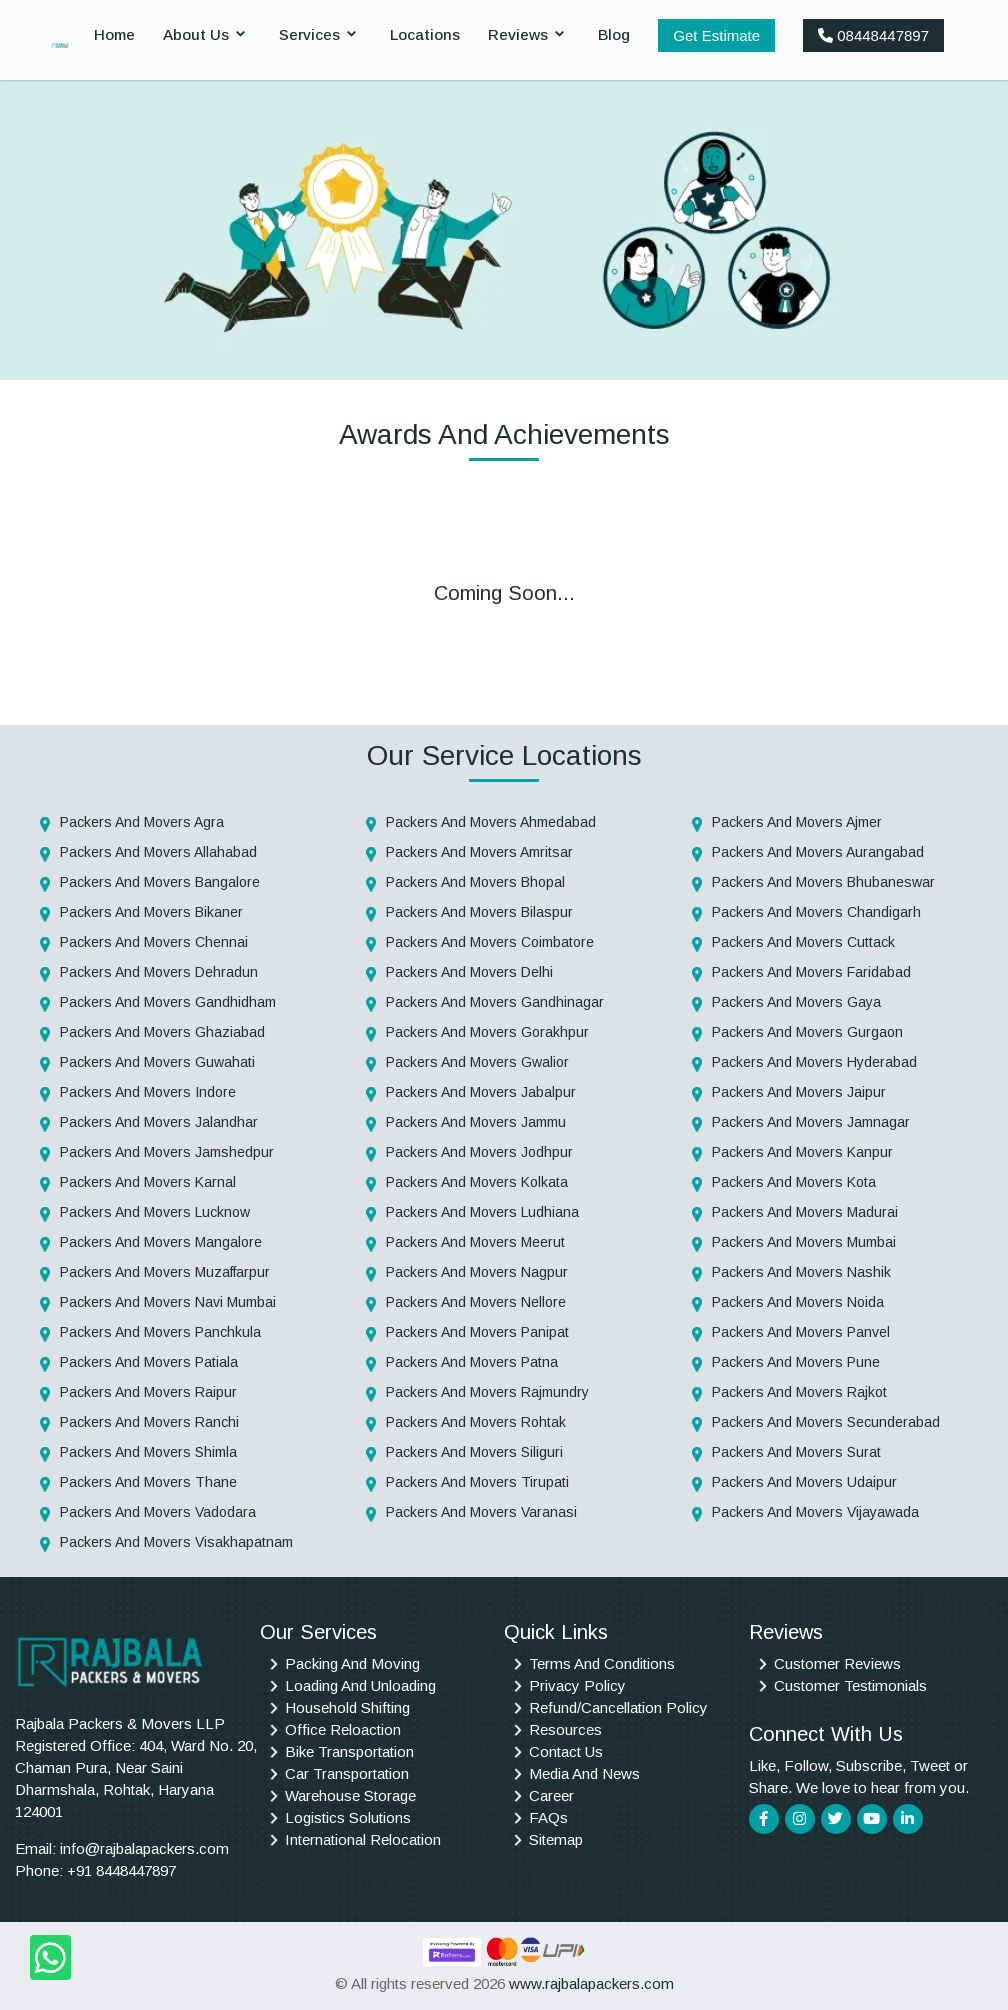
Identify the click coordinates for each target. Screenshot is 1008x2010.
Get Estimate (716, 35)
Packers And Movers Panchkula (160, 1332)
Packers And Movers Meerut (475, 1242)
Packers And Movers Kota (794, 1182)
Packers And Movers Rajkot (799, 1392)
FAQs (548, 1817)
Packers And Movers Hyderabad (814, 1062)
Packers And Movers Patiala (149, 1362)
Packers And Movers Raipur (148, 1392)
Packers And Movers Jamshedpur (167, 1152)
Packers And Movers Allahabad (158, 852)
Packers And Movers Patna (472, 1362)
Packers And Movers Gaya (796, 1002)
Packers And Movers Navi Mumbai (168, 1302)
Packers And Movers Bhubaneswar (823, 882)
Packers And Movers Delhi (469, 972)
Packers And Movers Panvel (801, 1332)
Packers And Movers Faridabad (811, 972)
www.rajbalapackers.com (591, 1983)
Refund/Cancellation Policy (618, 1707)
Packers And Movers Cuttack (803, 942)
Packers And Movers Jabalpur (481, 1092)
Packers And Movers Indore (148, 1092)
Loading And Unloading (360, 1685)
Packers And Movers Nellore (476, 1302)
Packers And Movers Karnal (148, 1182)
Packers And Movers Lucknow (155, 1212)
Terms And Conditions (602, 1663)
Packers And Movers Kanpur (802, 1152)
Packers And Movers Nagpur (477, 1272)
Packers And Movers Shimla (148, 1452)
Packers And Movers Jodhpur (479, 1152)
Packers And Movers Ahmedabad (491, 822)
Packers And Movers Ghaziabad (162, 1032)
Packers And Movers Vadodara (158, 1512)
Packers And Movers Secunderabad (826, 1422)
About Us (196, 34)
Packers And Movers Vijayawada (815, 1512)
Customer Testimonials (850, 1685)
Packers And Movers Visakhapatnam (176, 1542)
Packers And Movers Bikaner (151, 912)
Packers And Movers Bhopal (475, 882)
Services (309, 34)
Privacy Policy (577, 1685)
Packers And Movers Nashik (801, 1272)
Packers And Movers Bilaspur (479, 912)
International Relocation (363, 1839)
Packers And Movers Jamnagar (811, 1122)
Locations (425, 34)
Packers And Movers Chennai (154, 942)
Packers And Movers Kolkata (477, 1182)
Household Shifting (347, 1707)
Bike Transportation (349, 1751)
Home (114, 34)
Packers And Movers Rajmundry (487, 1392)
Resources (565, 1729)
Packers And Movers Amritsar (479, 852)
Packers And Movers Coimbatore (490, 942)
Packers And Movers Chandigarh (816, 912)
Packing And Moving (352, 1663)
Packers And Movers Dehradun (159, 972)
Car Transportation (347, 1773)
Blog (614, 34)
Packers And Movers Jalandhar (159, 1122)
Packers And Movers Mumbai (804, 1242)
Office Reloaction (343, 1729)
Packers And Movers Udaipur (804, 1482)
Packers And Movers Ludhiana (482, 1212)
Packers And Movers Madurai (805, 1212)
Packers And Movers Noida (798, 1302)
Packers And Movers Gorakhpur (487, 1032)
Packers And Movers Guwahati (157, 1062)
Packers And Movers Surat (796, 1452)
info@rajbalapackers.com (144, 1848)
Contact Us (566, 1751)
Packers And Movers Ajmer (797, 822)
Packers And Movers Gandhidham (168, 1002)
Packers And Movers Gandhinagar (495, 1002)
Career (551, 1795)
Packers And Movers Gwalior (477, 1062)
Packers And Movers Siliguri (474, 1452)
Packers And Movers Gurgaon (807, 1032)
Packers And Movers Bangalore (160, 882)
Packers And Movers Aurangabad (818, 852)
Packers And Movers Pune (796, 1362)
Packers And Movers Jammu (476, 1122)
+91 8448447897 (121, 1870)
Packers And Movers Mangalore (161, 1242)
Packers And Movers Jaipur (799, 1092)
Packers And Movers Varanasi (481, 1512)
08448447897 (873, 35)
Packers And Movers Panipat (477, 1332)
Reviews (518, 34)
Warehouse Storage (350, 1795)
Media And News (584, 1773)
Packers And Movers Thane (148, 1482)
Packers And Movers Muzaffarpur (165, 1272)
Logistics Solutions (348, 1817)
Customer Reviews (837, 1663)
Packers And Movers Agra (142, 822)
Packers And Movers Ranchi (149, 1422)
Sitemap (556, 1839)
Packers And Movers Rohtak (476, 1422)
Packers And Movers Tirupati (477, 1482)
